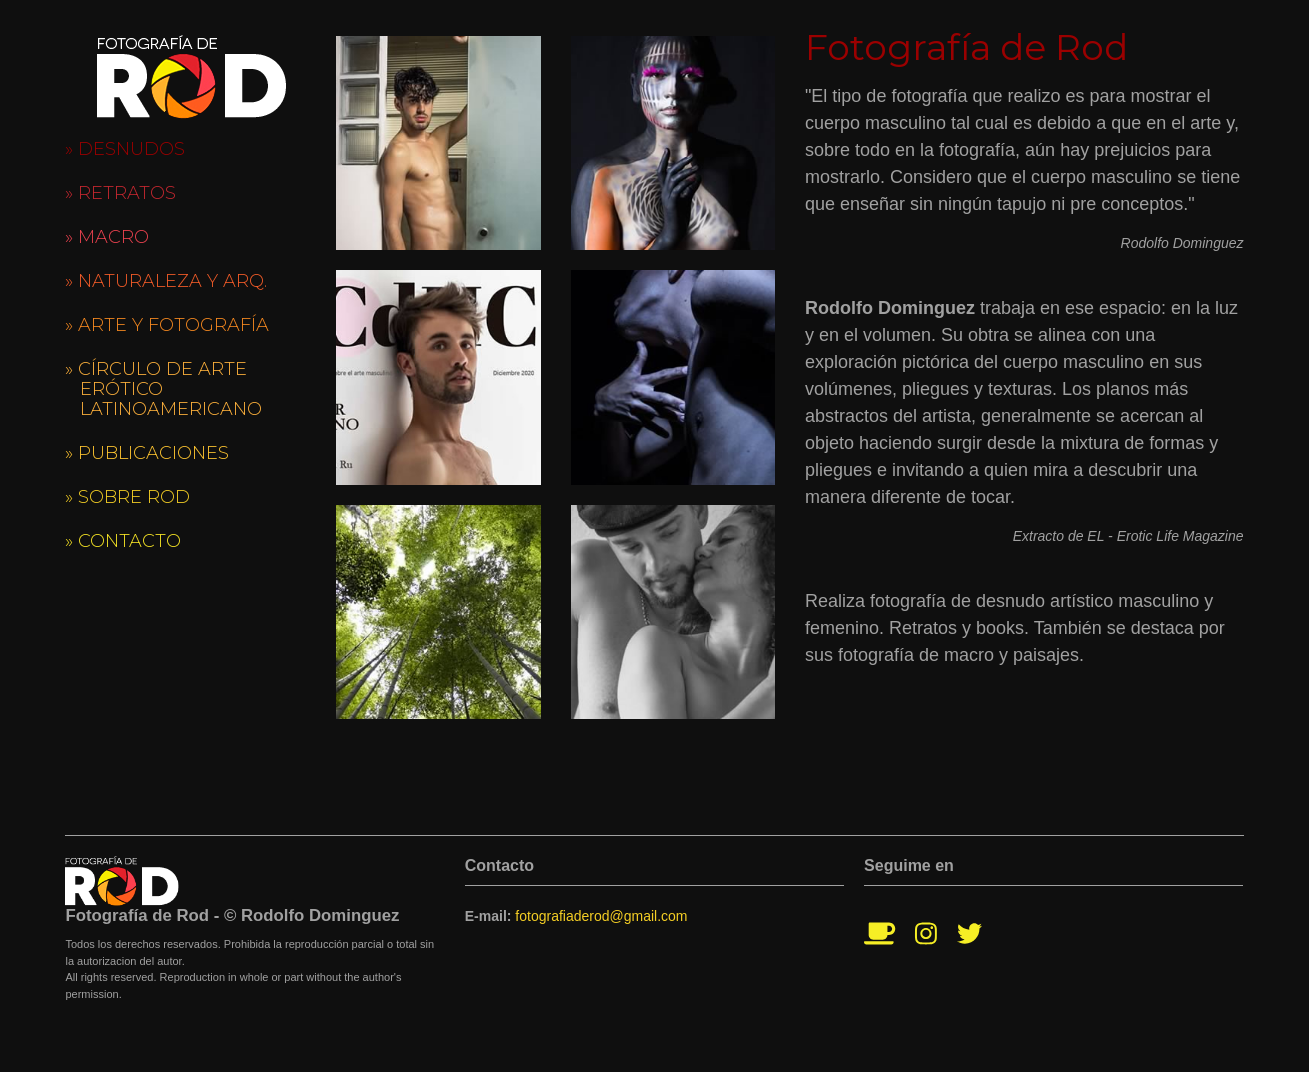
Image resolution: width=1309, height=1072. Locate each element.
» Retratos (120, 193)
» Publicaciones (147, 453)
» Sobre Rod (127, 497)
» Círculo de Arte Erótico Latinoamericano (163, 389)
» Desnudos (125, 149)
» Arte (167, 325)
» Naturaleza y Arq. (166, 281)
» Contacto (123, 541)
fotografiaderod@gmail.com (601, 916)
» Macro (107, 237)
